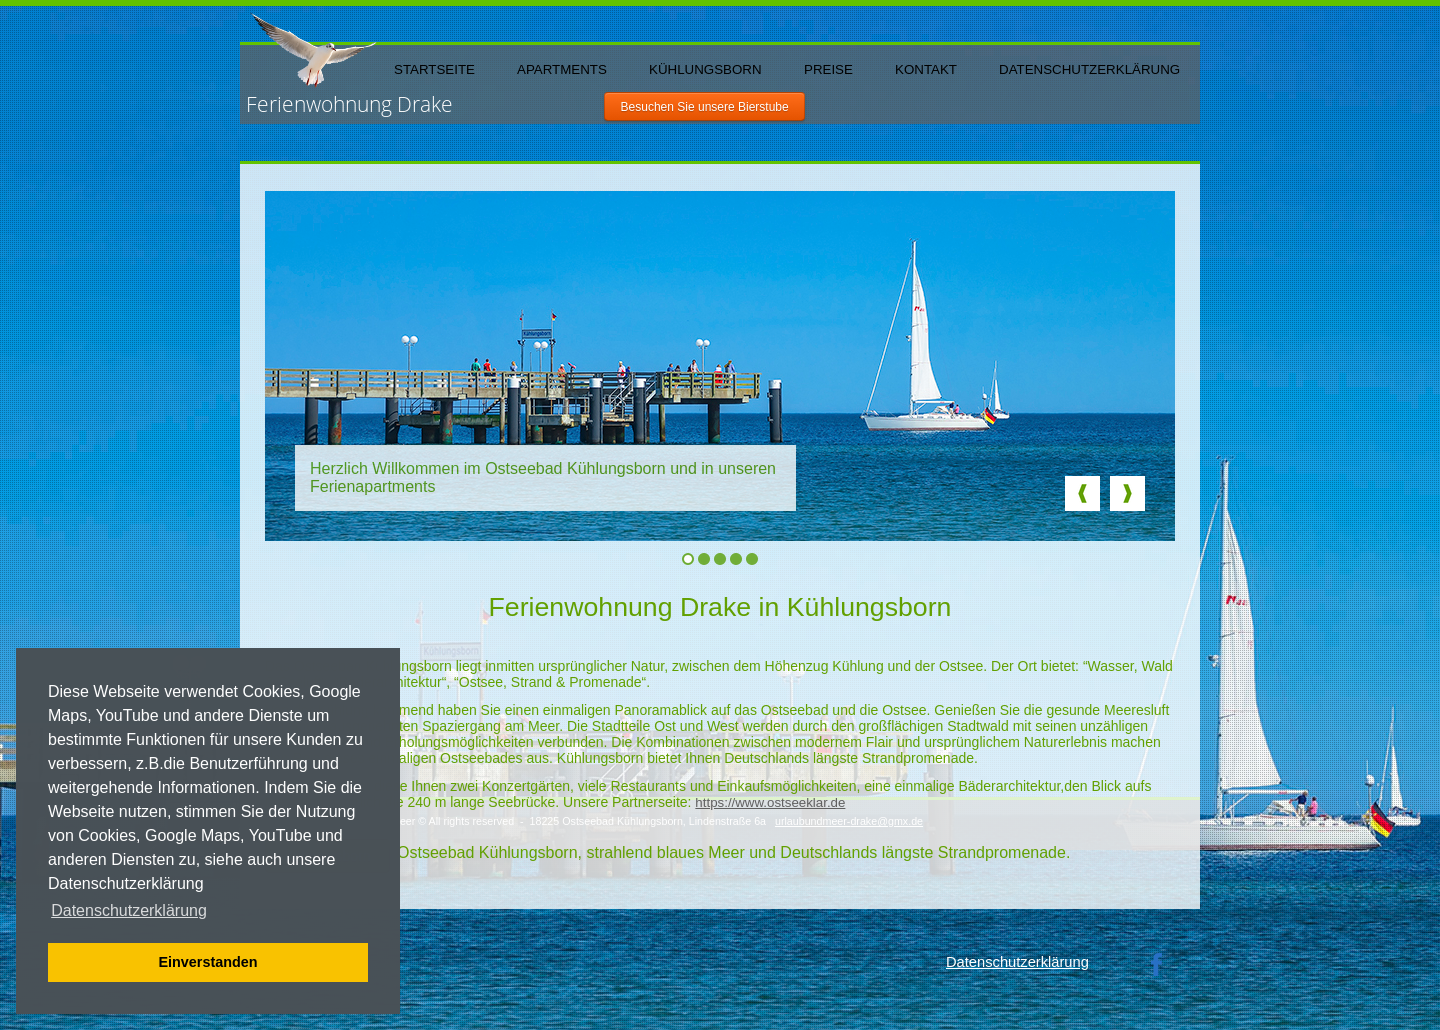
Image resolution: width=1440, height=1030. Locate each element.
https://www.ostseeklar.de (770, 802)
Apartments (562, 69)
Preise (828, 69)
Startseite (434, 69)
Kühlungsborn (705, 69)
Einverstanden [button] (207, 962)
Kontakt (926, 69)
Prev (1082, 493)
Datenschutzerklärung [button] (129, 910)
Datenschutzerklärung (1089, 69)
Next (1127, 493)
